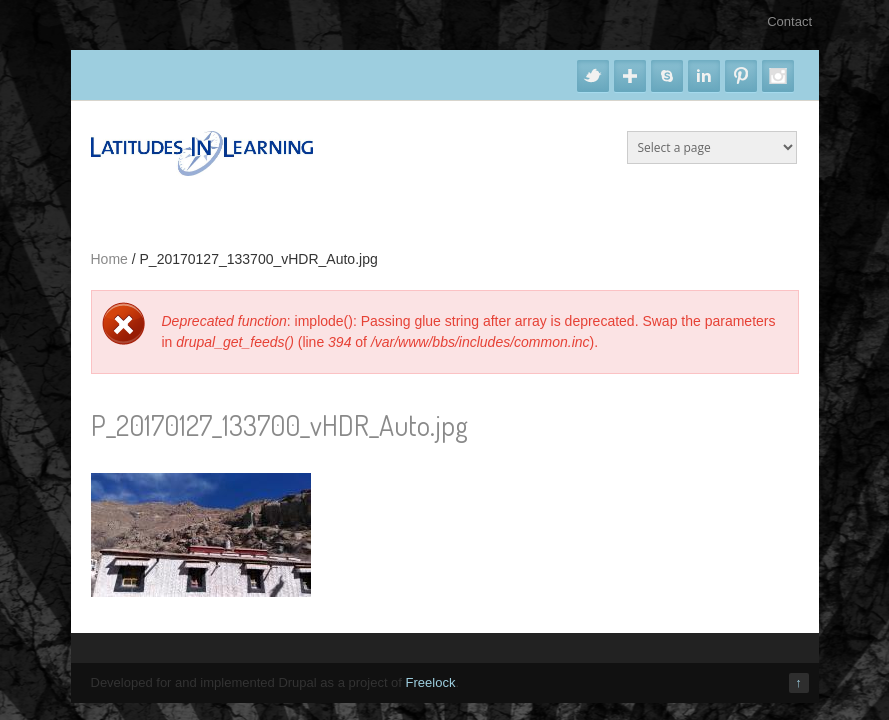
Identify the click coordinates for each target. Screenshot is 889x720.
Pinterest (741, 76)
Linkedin (704, 76)
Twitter (593, 76)
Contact (789, 21)
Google (630, 76)
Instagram (778, 76)
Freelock (431, 682)
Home (109, 259)
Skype (667, 76)
